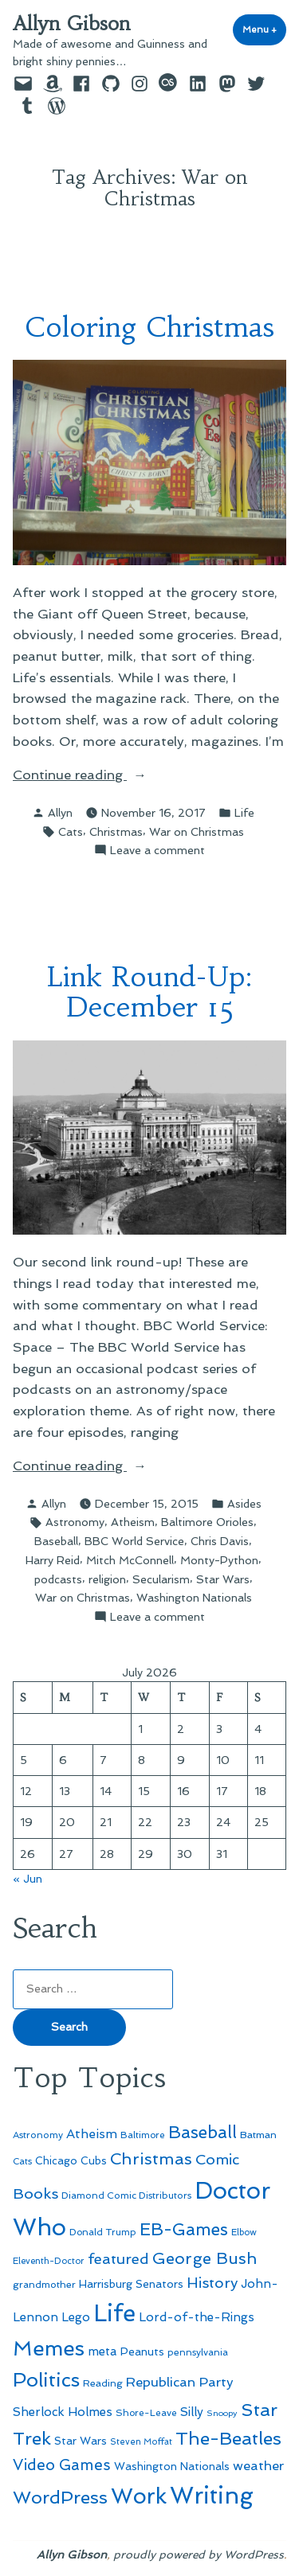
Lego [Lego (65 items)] (75, 2317)
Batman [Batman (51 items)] (258, 2135)
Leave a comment (157, 850)
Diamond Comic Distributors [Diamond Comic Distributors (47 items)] (126, 2195)
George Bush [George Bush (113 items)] (204, 2258)
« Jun (27, 1878)
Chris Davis (220, 1541)
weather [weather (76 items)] (258, 2465)
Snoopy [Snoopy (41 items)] (222, 2413)
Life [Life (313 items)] (114, 2313)
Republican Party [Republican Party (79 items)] (180, 2382)
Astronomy (74, 1522)
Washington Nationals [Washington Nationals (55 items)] (172, 2466)
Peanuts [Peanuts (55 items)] (142, 2351)
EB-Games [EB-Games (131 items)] (184, 2229)
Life (244, 812)
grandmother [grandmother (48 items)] (44, 2284)
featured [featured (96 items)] (118, 2258)
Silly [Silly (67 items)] (191, 2412)
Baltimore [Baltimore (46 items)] (142, 2135)
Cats (70, 831)
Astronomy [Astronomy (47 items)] (38, 2135)
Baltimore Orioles (207, 1522)
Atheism (133, 1522)
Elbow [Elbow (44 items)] (244, 2232)
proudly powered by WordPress (198, 2554)
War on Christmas (196, 831)
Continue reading (104, 775)
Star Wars (223, 1579)
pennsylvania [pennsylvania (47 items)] (197, 2352)
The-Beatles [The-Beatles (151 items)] (228, 2438)
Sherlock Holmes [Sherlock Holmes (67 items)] (62, 2412)
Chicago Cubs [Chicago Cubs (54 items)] (71, 2161)
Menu (264, 29)
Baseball (56, 1541)
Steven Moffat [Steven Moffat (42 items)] (141, 2442)
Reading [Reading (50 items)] (103, 2383)
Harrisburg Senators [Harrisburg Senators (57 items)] (131, 2283)
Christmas (116, 831)
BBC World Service (134, 1541)
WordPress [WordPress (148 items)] (60, 2497)
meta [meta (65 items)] (102, 2351)
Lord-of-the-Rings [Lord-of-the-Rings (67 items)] (196, 2317)
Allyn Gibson (72, 24)
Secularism (161, 1579)
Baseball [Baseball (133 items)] (202, 2132)
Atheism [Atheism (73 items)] (91, 2133)
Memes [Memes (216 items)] (49, 2348)
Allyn (60, 812)
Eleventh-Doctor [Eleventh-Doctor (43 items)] (49, 2261)
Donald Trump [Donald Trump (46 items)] (102, 2232)
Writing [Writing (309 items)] (212, 2495)
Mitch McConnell (130, 1560)
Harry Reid (53, 1560)
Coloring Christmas (150, 327)
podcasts (58, 1579)
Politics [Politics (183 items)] (46, 2379)
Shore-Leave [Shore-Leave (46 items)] (146, 2412)
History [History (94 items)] (212, 2282)
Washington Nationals (194, 1597)
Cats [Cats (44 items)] (22, 2161)
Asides (244, 1503)
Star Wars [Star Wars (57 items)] (80, 2440)
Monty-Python (219, 1560)
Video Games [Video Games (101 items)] (62, 2465)
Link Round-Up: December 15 (149, 992)
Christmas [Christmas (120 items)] (151, 2158)
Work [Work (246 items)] (139, 2496)
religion (107, 1579)
